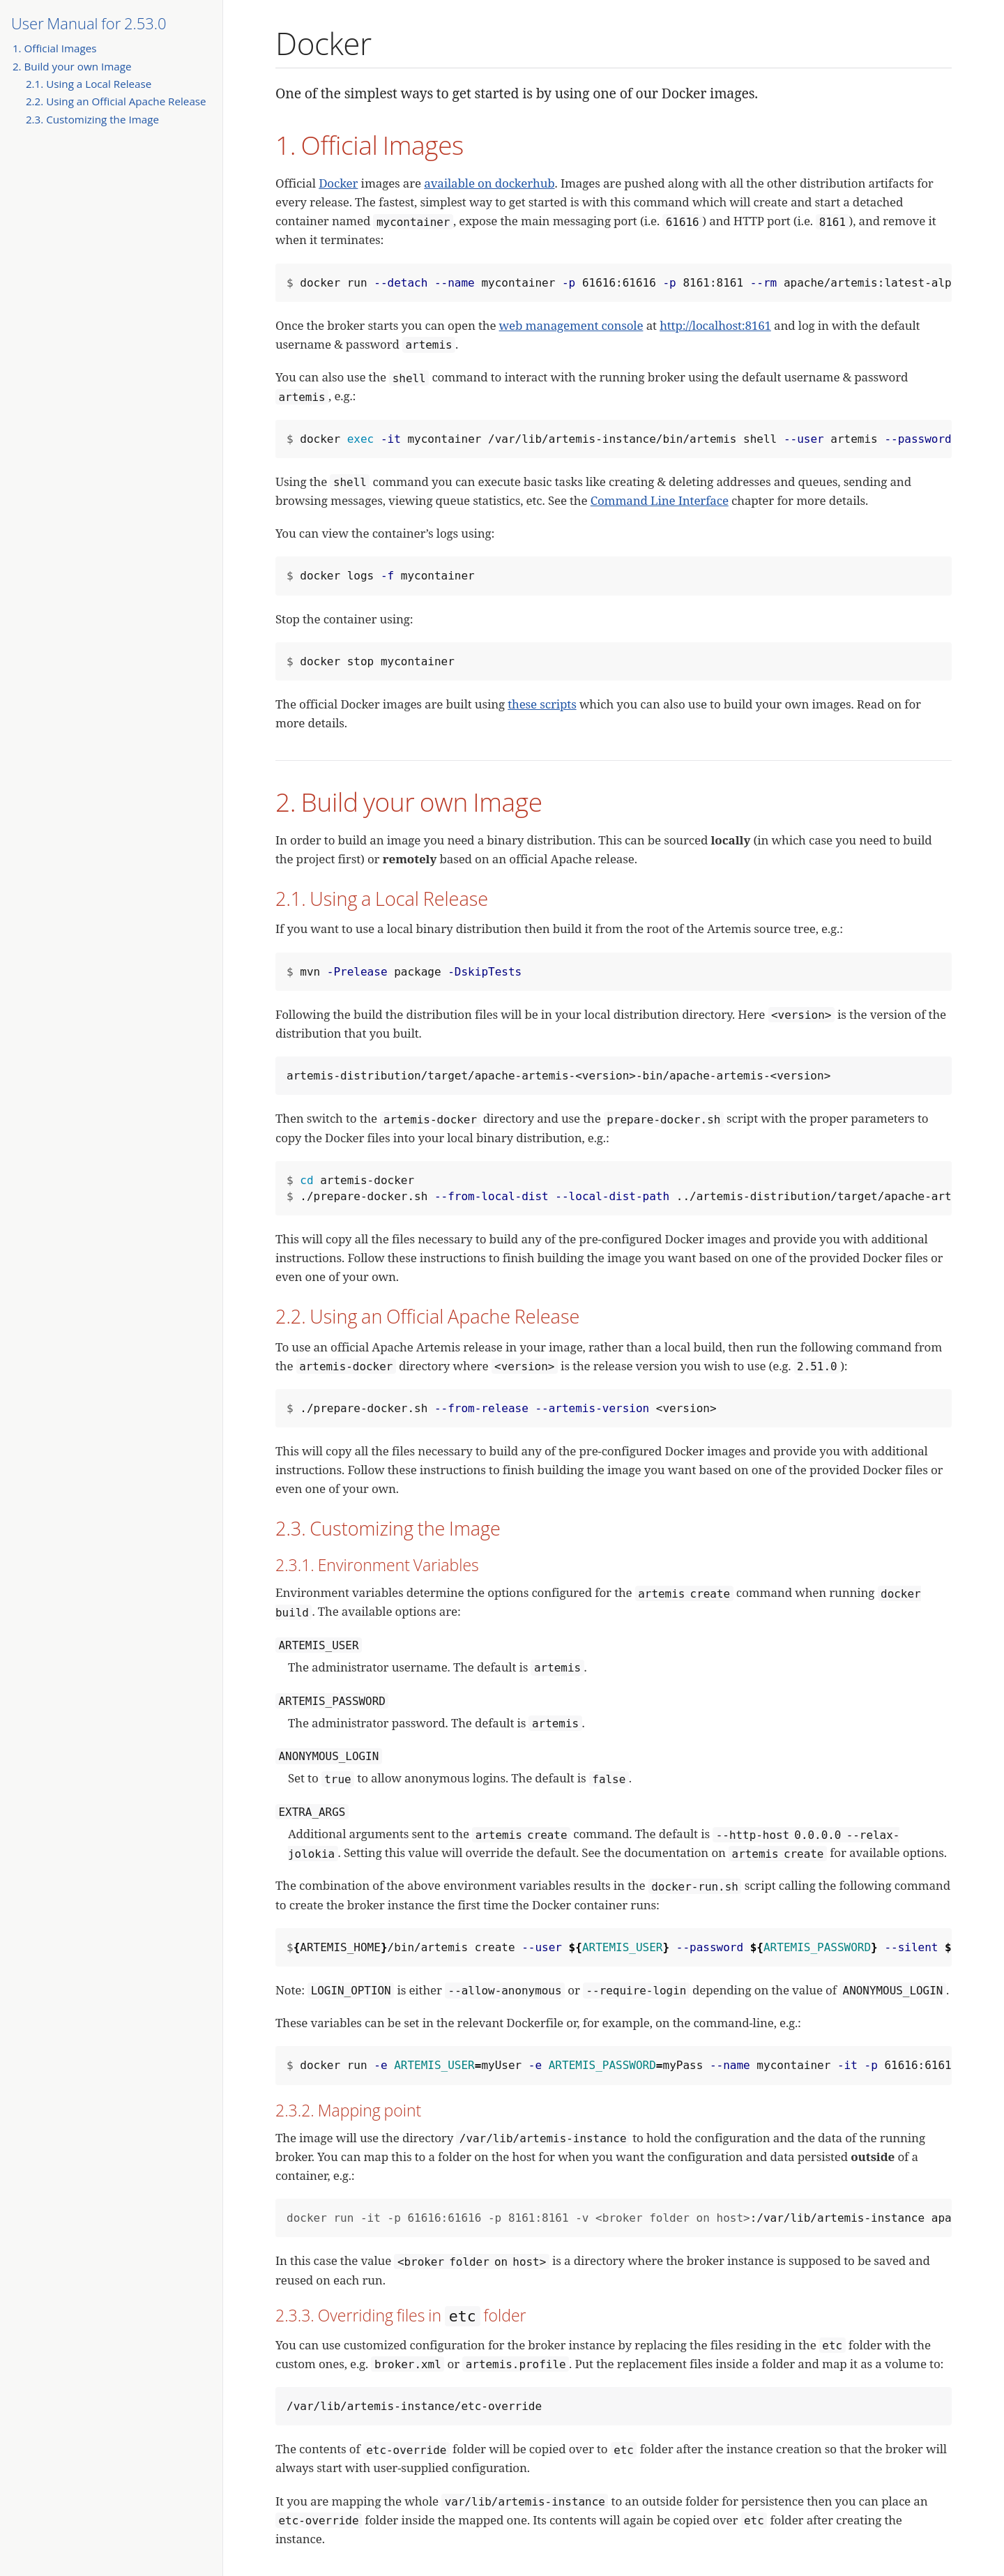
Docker (338, 183)
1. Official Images (55, 48)
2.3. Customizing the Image (92, 119)
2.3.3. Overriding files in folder (400, 2315)
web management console (571, 325)
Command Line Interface (660, 500)
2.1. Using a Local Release (88, 84)
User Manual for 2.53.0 (89, 23)
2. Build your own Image (72, 66)
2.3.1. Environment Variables (377, 1565)
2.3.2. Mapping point (348, 2110)
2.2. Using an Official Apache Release (116, 101)
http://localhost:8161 (715, 325)
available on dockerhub (489, 183)
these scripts (542, 704)
